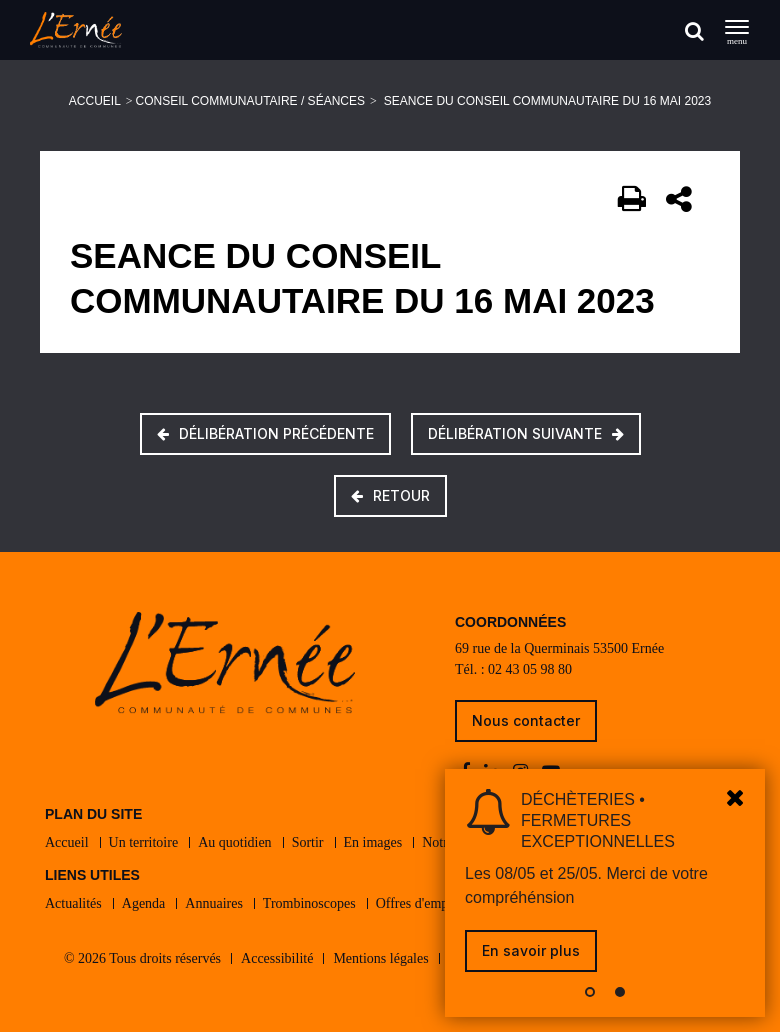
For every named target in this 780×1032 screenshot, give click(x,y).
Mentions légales (380, 958)
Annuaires (214, 903)
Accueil (95, 101)
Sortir (308, 842)
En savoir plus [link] (531, 950)
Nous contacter (526, 720)
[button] (590, 992)
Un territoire (144, 842)
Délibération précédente (265, 433)
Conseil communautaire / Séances (250, 101)
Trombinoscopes (309, 903)
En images (373, 842)
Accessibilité (277, 958)
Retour (390, 495)
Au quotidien (235, 842)
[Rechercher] (694, 30)
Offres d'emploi (419, 903)
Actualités (73, 903)
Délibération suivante (526, 433)
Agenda (144, 903)
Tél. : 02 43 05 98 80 (513, 669)
